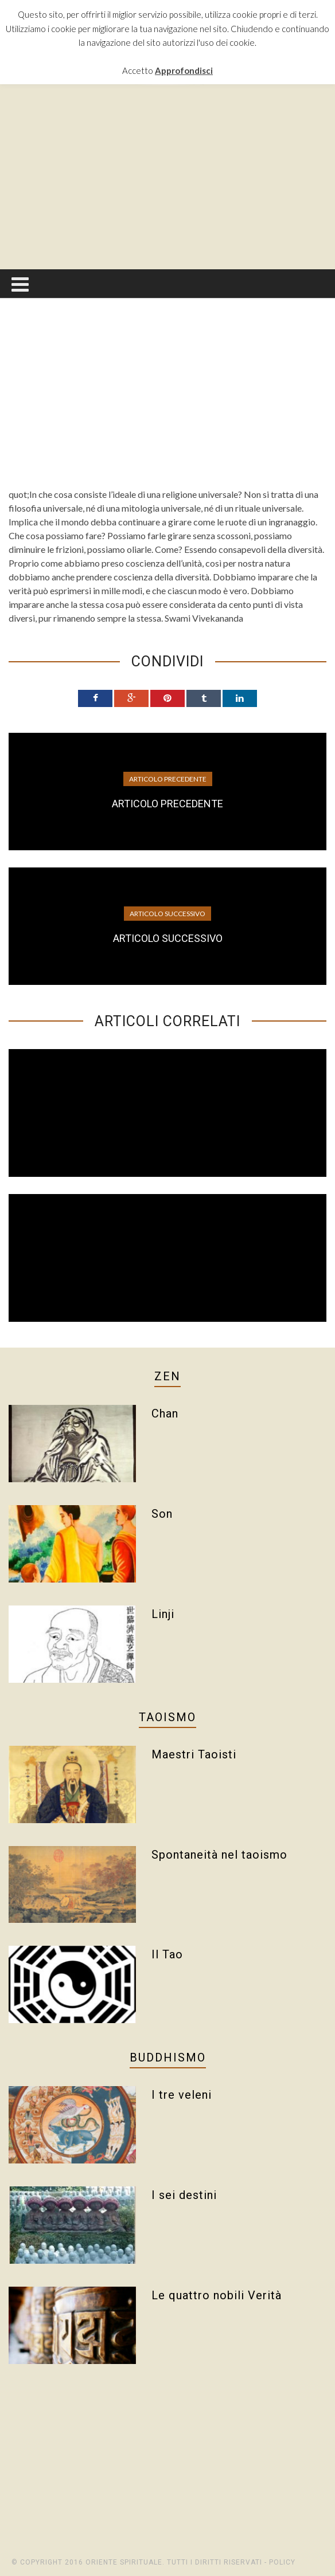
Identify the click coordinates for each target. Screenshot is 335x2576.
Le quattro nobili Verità (216, 2295)
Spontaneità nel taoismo (219, 1855)
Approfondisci (184, 70)
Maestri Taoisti (193, 1754)
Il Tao (167, 1954)
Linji (162, 1614)
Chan (164, 1413)
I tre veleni (181, 2095)
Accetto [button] (137, 70)
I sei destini (184, 2195)
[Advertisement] (172, 177)
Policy (282, 2562)
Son (162, 1514)
